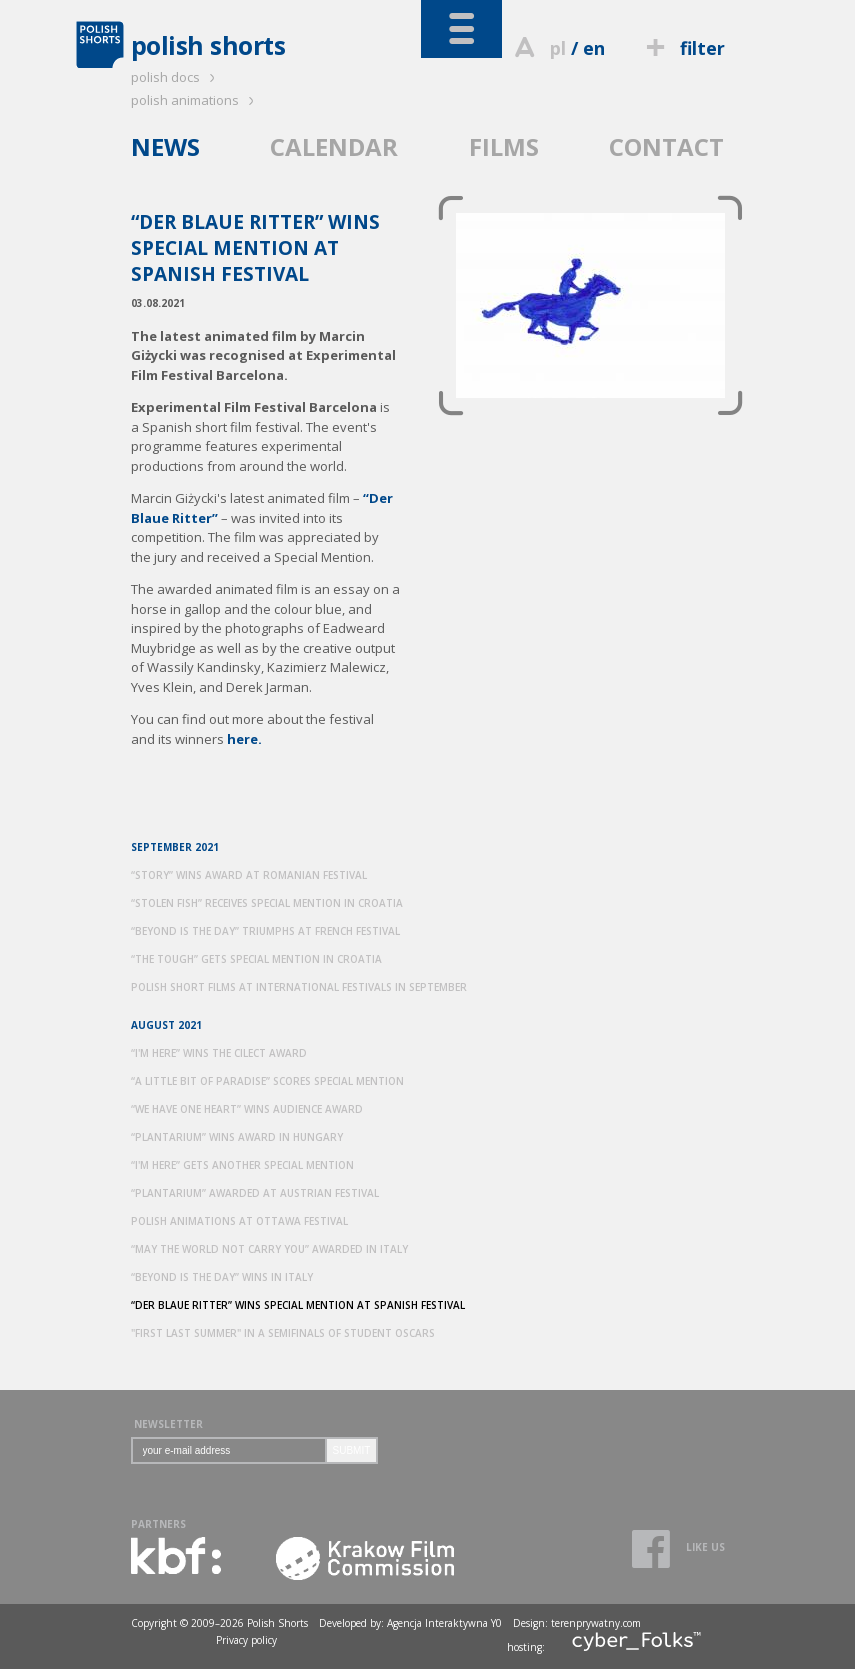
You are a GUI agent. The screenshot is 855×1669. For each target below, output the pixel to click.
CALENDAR (334, 146)
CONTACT (666, 146)
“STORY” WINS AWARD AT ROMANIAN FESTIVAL (249, 875)
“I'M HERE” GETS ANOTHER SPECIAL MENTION (242, 1165)
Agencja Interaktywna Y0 (444, 1623)
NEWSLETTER (168, 1424)
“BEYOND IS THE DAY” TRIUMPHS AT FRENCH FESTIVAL (265, 931)
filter (682, 48)
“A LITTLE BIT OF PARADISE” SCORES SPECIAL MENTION (267, 1081)
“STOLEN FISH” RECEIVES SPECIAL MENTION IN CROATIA (267, 903)
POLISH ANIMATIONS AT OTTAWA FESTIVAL (239, 1221)
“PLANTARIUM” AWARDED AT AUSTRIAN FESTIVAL (255, 1193)
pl (558, 48)
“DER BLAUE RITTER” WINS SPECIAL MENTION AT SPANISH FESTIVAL (298, 1305)
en (594, 48)
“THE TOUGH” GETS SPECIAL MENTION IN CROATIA (256, 959)
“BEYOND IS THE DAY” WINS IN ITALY (222, 1277)
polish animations (195, 100)
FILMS (504, 146)
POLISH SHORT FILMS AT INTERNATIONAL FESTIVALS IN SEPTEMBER (299, 987)
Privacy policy (246, 1640)
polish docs (176, 77)
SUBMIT (352, 1450)
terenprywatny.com (596, 1623)
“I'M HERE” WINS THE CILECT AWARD (219, 1053)
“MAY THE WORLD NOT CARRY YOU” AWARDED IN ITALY (269, 1249)
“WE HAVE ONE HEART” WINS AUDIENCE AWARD (247, 1109)
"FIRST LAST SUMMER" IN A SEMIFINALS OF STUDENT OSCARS (283, 1333)
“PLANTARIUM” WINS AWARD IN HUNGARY (237, 1137)
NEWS (165, 146)
